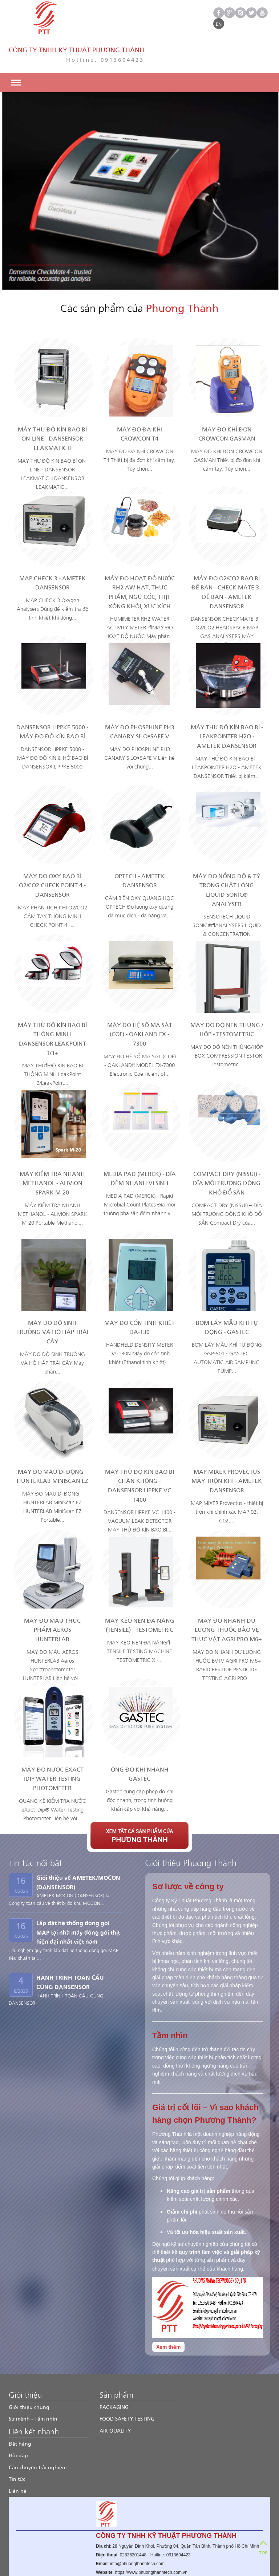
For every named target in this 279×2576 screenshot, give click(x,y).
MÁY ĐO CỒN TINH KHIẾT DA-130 (139, 1291)
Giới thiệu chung (29, 2371)
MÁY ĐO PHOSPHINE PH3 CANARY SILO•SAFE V (139, 696)
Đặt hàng (20, 2408)
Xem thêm (168, 2311)
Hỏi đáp (18, 2419)
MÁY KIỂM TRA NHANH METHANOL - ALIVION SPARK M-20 (52, 1147)
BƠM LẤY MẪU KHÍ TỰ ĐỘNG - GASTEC (227, 1291)
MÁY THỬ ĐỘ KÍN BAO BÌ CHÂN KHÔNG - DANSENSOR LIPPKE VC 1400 (139, 1450)
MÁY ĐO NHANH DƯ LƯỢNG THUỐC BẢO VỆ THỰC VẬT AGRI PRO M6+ (226, 1594)
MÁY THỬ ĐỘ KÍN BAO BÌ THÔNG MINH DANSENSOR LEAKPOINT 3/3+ (52, 1003)
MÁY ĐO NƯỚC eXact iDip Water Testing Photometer (52, 1743)
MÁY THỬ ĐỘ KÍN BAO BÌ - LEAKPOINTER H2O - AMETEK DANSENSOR (227, 700)
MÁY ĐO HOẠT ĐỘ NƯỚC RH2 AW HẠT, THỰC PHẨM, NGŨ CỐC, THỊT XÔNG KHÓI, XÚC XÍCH (140, 556)
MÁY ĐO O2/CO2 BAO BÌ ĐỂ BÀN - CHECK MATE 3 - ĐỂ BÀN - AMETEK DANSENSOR (226, 556)
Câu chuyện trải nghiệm (37, 2431)
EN (219, 24)
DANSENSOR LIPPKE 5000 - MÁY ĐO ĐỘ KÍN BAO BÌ (52, 696)
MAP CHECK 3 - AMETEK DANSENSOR (52, 547)
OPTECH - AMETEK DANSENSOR (139, 844)
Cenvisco (168, 2568)
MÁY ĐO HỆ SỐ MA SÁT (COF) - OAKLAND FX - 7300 (139, 998)
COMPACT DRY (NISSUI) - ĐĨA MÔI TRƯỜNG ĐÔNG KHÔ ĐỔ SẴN (226, 1147)
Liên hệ (18, 2454)
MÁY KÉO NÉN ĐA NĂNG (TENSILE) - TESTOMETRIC (139, 1589)
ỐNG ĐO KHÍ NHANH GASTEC (140, 1738)
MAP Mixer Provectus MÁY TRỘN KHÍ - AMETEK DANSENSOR (226, 1445)
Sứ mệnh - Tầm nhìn (33, 2383)
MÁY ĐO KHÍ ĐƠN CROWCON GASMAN (226, 398)
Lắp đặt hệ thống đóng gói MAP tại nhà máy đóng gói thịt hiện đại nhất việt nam (78, 1896)
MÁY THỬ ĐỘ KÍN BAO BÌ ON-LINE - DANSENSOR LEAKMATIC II (52, 403)
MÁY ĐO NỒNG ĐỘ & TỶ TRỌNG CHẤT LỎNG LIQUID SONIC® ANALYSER (226, 854)
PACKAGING (114, 2371)
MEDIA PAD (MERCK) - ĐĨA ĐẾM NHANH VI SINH (140, 1142)
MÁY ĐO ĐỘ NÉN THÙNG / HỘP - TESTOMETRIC (226, 993)
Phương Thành (67, 2568)
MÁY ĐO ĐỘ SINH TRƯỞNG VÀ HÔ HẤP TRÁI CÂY (52, 1296)
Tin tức (17, 2443)
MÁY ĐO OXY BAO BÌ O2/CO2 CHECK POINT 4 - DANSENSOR (52, 849)
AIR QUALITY (115, 2395)
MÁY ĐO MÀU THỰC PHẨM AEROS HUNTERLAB (52, 1594)
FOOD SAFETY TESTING (127, 2383)
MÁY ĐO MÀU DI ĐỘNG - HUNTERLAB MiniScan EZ (52, 1440)
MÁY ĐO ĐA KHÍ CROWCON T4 (139, 398)
